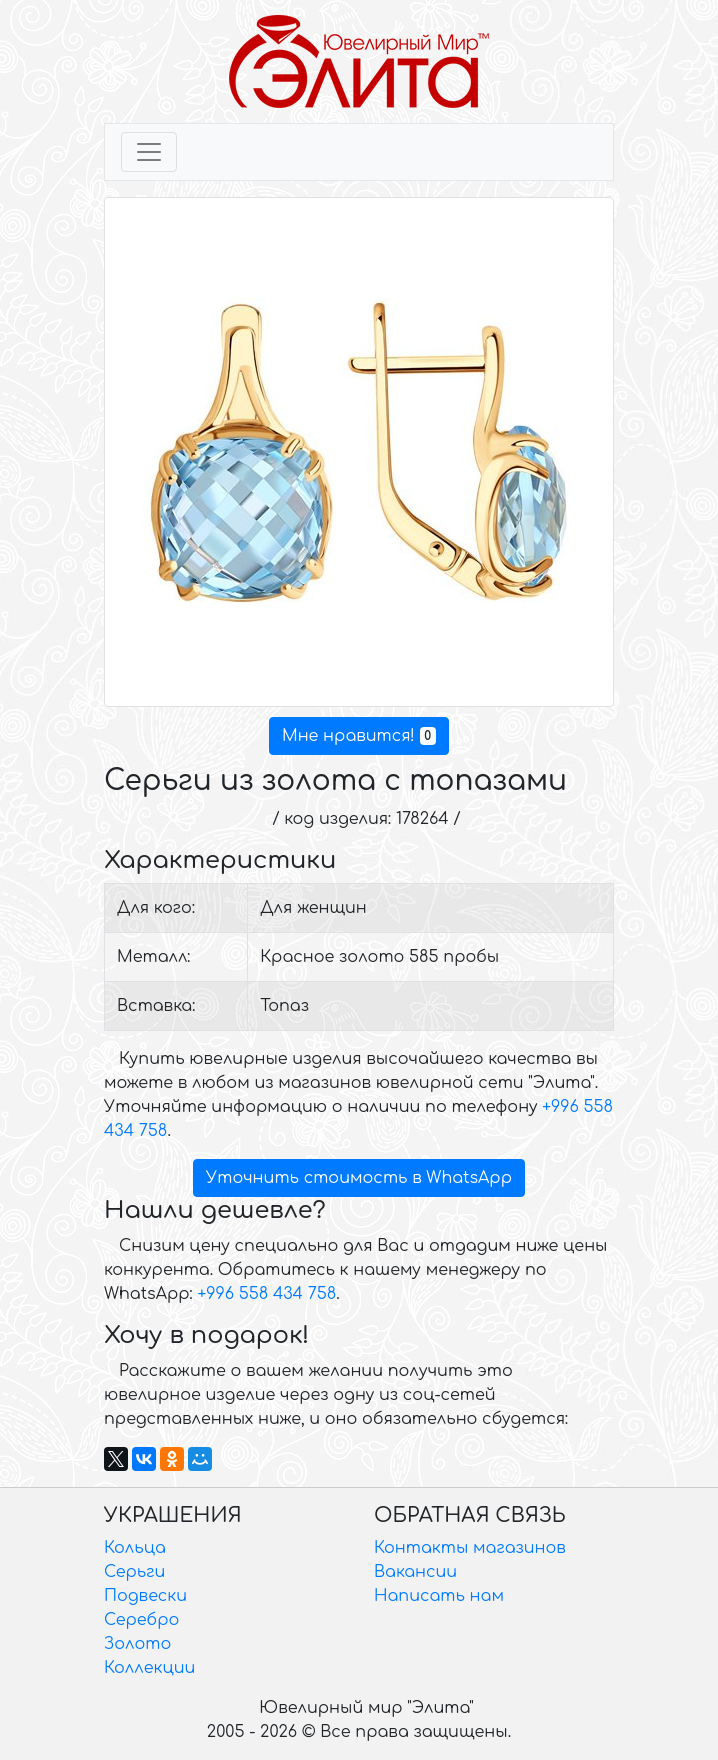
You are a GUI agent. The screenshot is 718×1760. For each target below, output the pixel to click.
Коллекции (149, 1668)
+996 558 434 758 (266, 1294)
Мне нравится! (359, 736)
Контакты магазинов (470, 1548)
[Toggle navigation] (149, 152)
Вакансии (415, 1572)
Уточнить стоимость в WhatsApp (359, 1178)
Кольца (135, 1548)
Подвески (145, 1596)
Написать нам (439, 1596)
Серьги (134, 1572)
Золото (137, 1644)
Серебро (141, 1620)
